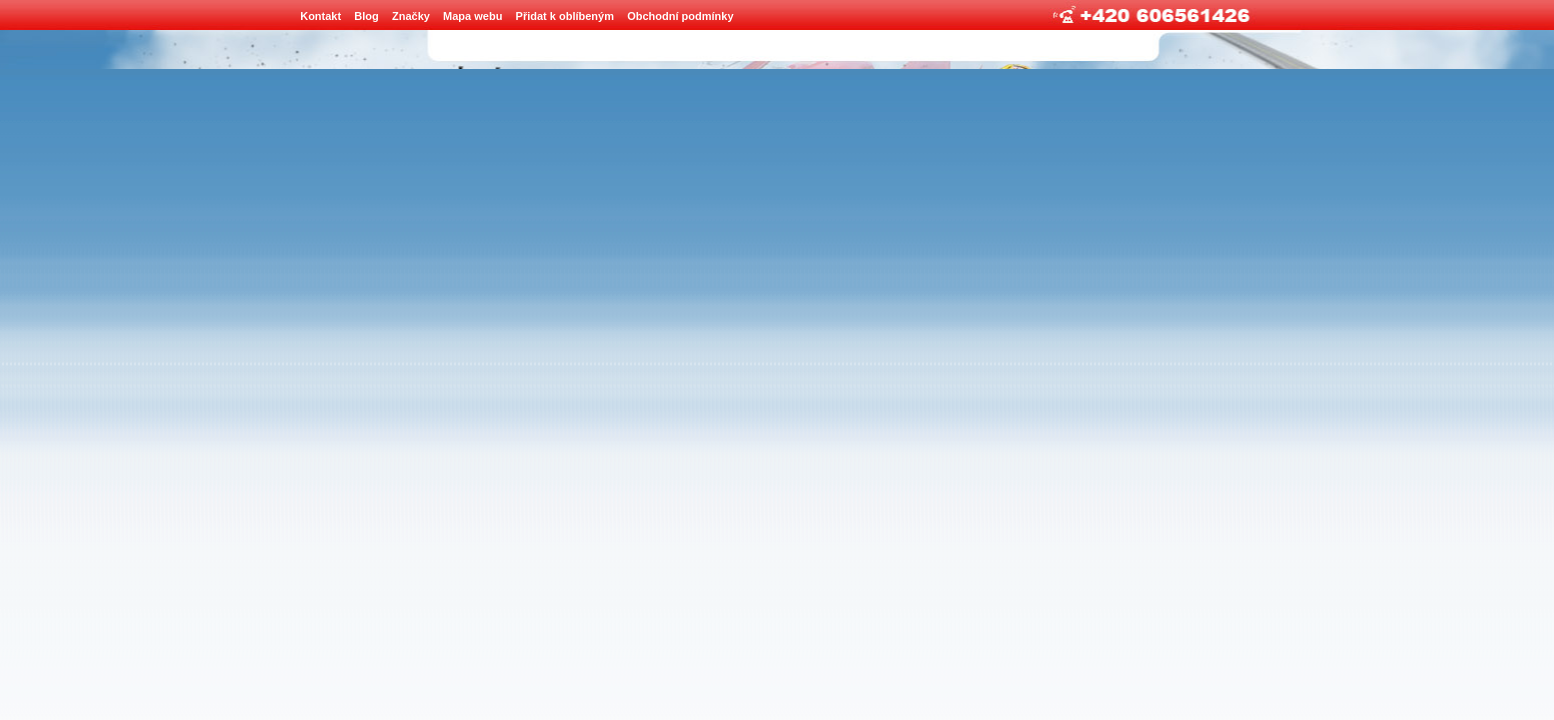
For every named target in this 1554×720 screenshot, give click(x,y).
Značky (411, 16)
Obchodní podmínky (680, 16)
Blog (366, 16)
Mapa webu (472, 16)
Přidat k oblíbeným (565, 16)
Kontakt (320, 16)
